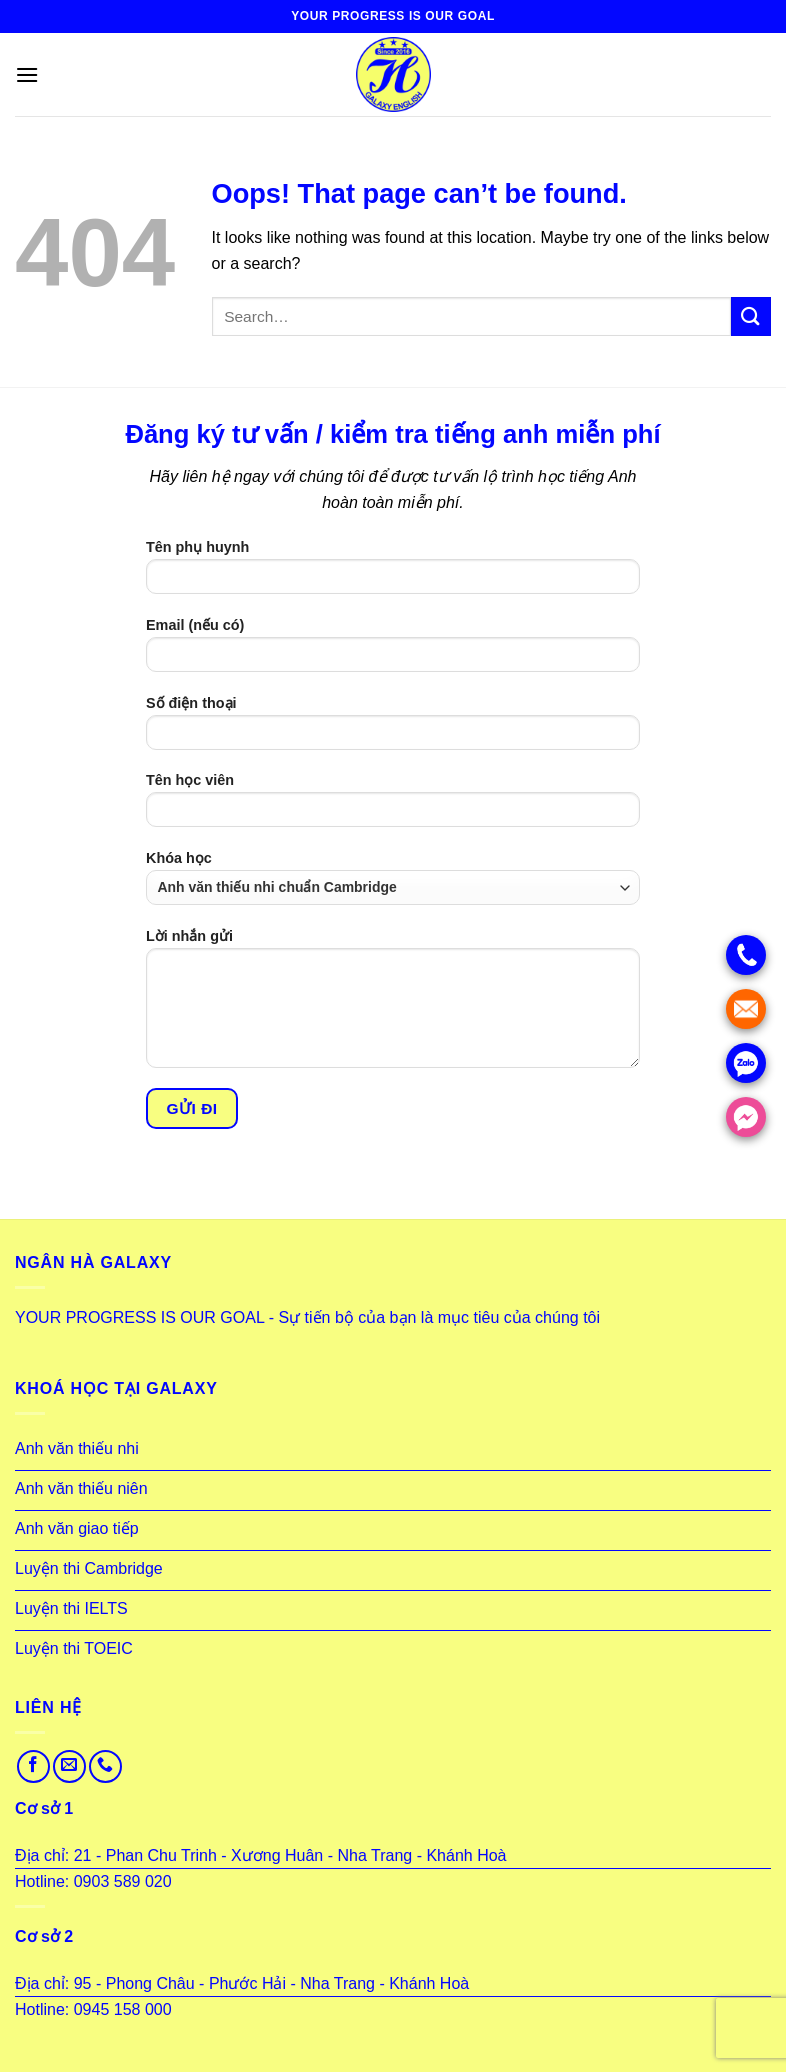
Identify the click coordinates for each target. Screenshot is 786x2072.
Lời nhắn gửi (393, 1005)
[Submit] (751, 316)
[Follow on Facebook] (33, 1766)
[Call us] (105, 1766)
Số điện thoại (393, 729)
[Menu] (27, 74)
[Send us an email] (69, 1766)
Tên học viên (393, 806)
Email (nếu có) (393, 651)
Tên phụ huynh (393, 573)
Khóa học (393, 877)
